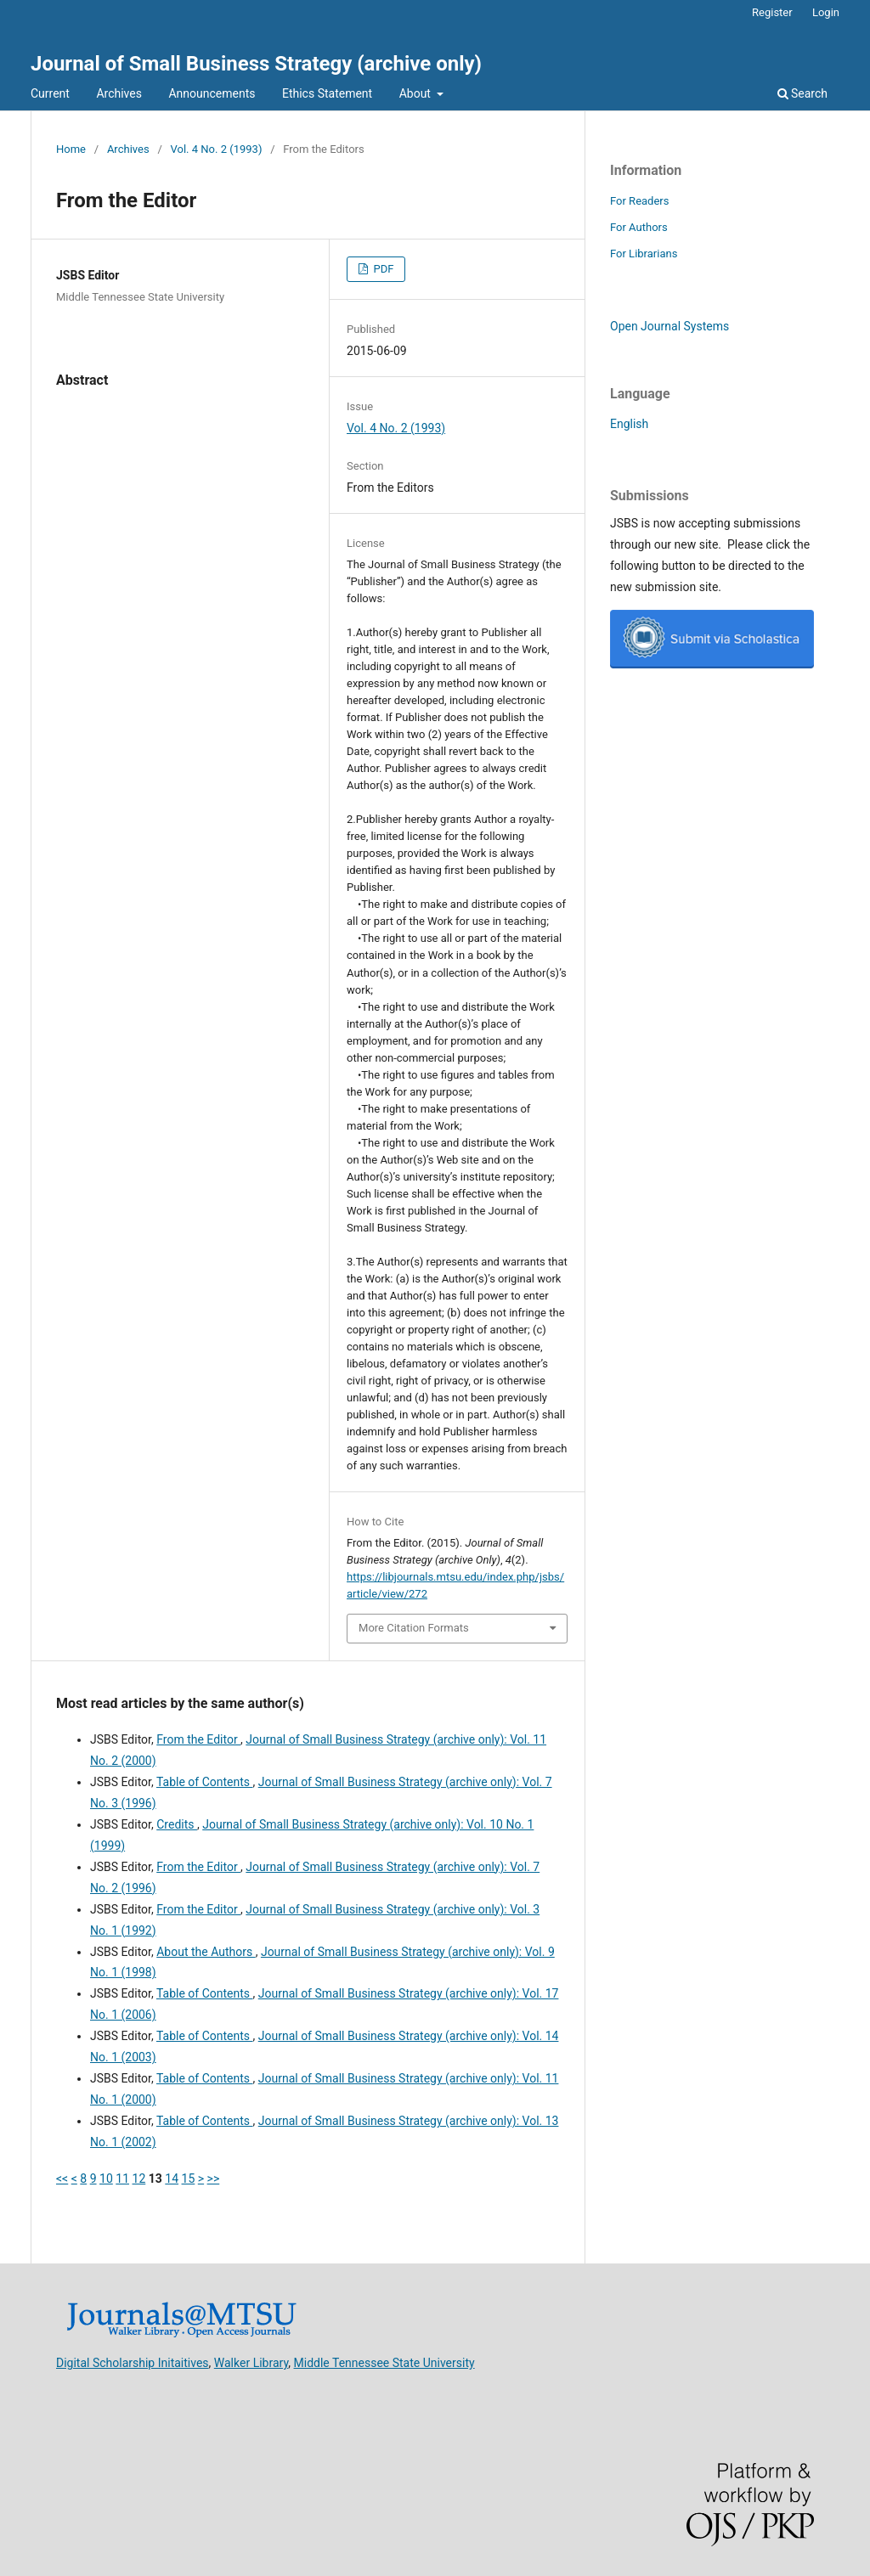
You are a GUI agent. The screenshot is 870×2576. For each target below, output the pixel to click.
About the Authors (205, 1952)
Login (825, 12)
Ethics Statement (327, 93)
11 (122, 2178)
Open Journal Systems (669, 326)
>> (213, 2178)
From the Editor (198, 1739)
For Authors (639, 227)
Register (772, 12)
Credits (176, 1824)
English (629, 424)
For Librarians (643, 253)
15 (188, 2178)
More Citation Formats (414, 1627)
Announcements (211, 93)
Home (71, 149)
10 (106, 2178)
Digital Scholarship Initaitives (132, 2363)
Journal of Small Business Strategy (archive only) (256, 64)
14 (171, 2178)
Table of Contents (204, 1782)
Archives (119, 93)
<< (62, 2178)
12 (139, 2178)
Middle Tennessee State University (384, 2363)
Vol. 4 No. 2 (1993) (217, 149)
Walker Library (251, 2363)
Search (802, 93)
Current (50, 93)
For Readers (639, 200)
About (416, 93)
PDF (381, 268)
